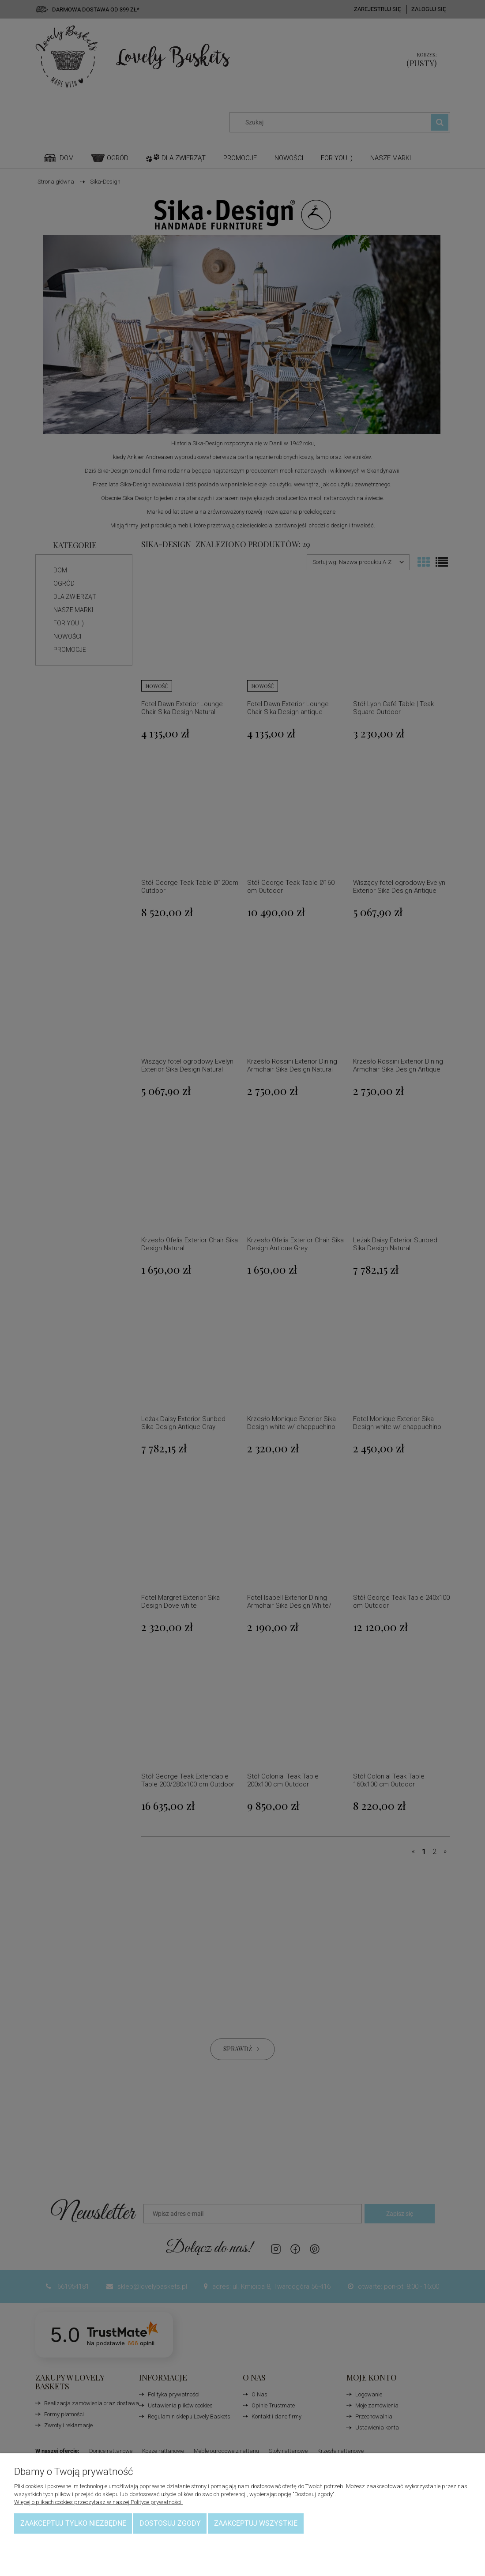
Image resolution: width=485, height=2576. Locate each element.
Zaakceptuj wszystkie (255, 2523)
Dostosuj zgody (170, 2523)
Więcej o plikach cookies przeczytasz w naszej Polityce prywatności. (98, 2502)
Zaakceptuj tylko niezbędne (73, 2523)
